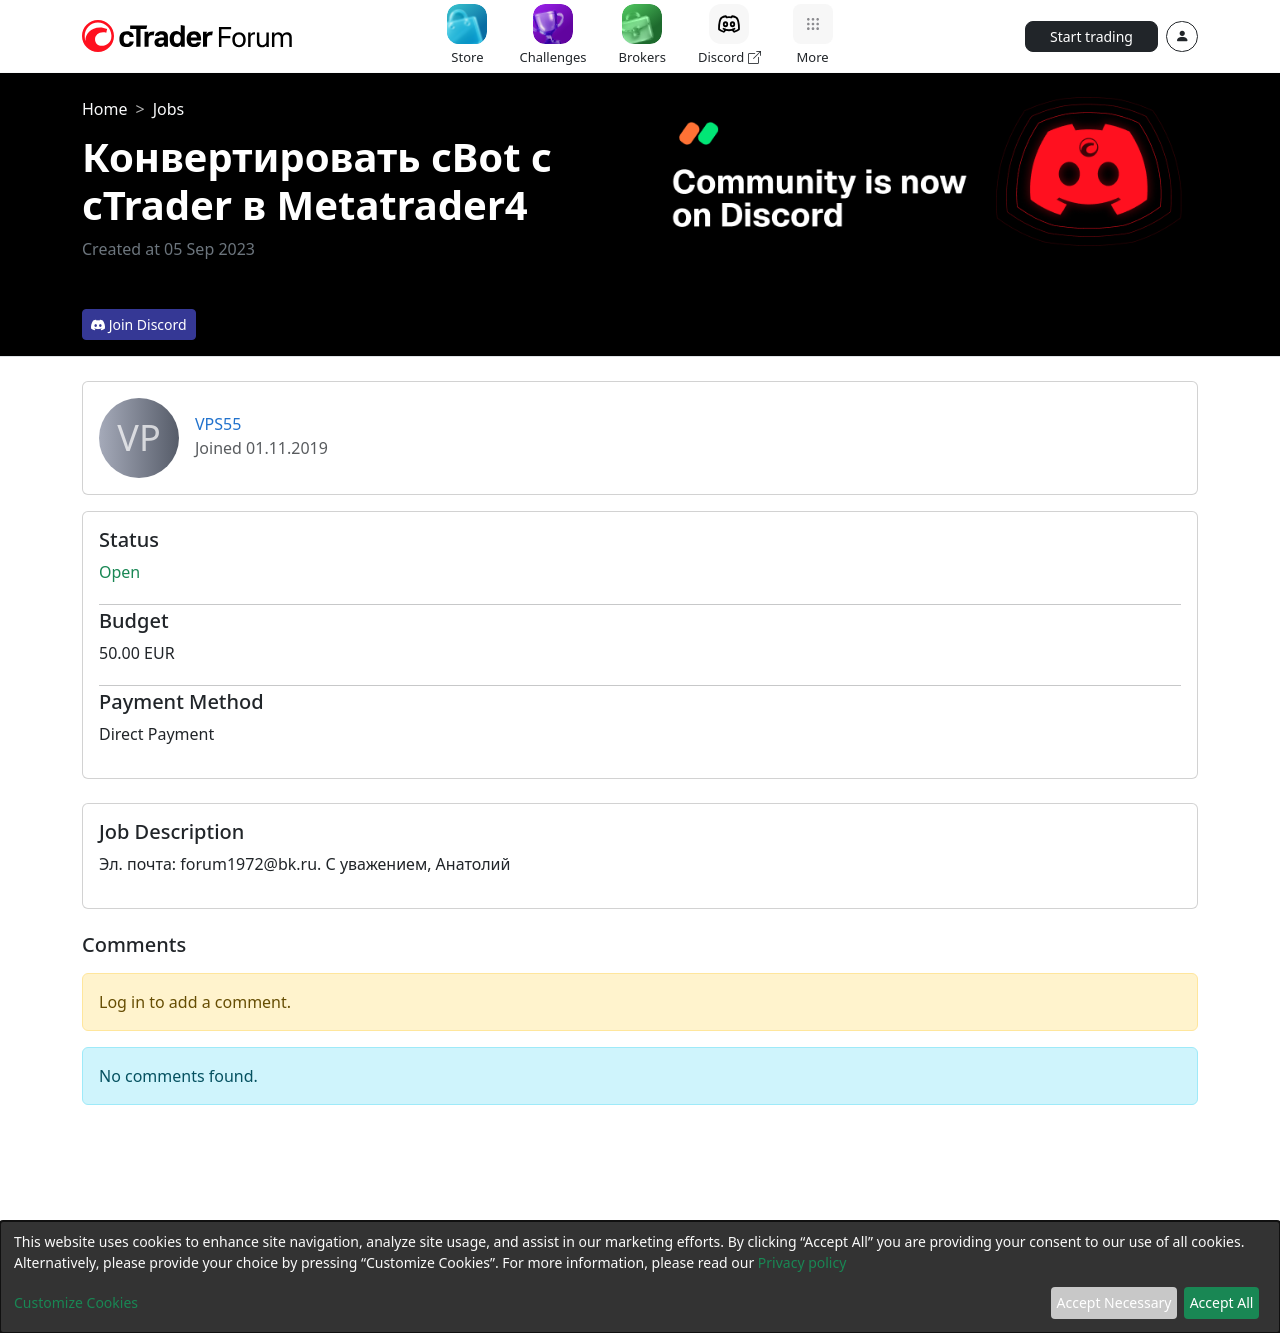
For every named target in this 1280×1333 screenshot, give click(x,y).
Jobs (169, 109)
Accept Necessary (1114, 1302)
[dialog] (640, 1277)
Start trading (1091, 36)
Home (105, 109)
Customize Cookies (76, 1302)
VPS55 (218, 424)
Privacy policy (802, 1262)
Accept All (1222, 1302)
